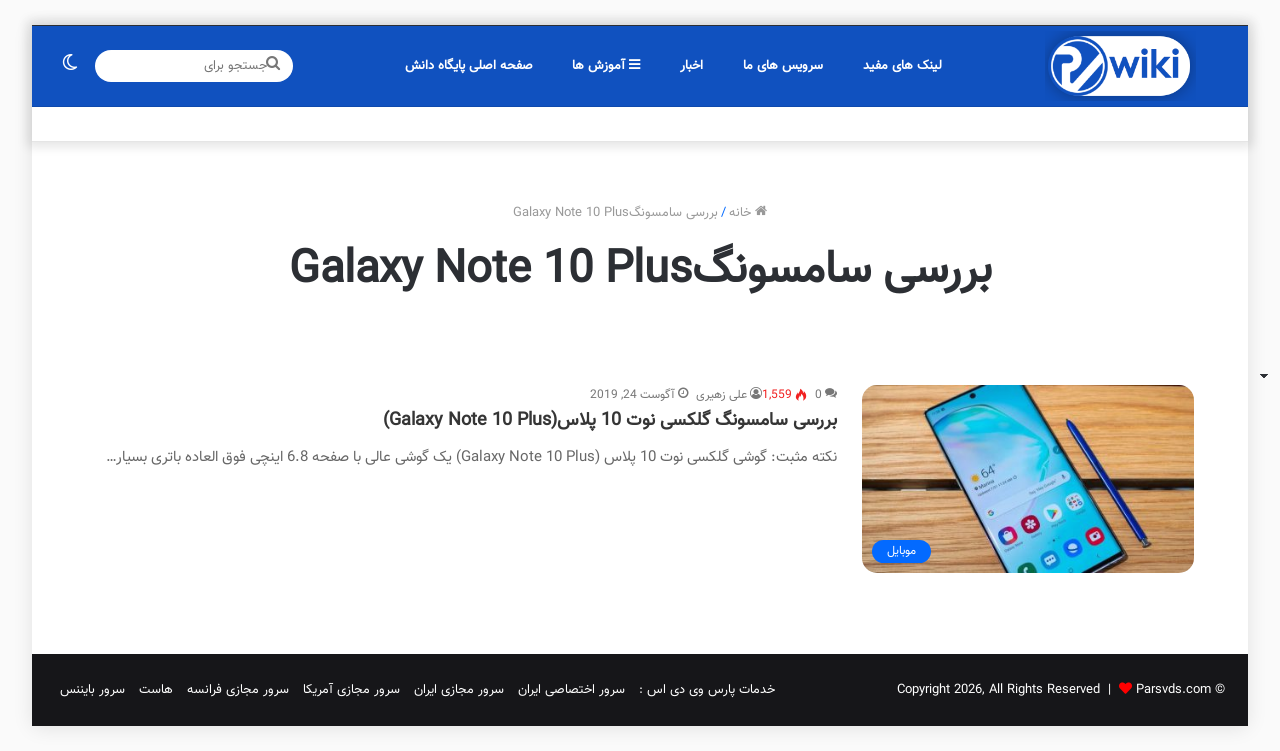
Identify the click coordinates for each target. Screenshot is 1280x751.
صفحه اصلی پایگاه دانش (469, 66)
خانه (748, 213)
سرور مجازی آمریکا (351, 690)
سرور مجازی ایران (459, 690)
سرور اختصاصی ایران (571, 690)
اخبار (691, 66)
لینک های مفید (902, 66)
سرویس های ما (783, 66)
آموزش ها (606, 66)
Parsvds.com (1173, 690)
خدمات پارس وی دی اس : (707, 690)
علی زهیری (721, 395)
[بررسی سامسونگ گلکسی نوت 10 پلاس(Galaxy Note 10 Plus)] (1028, 479)
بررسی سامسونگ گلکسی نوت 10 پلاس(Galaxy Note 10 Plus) (610, 421)
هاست (156, 690)
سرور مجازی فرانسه (238, 690)
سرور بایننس (92, 690)
